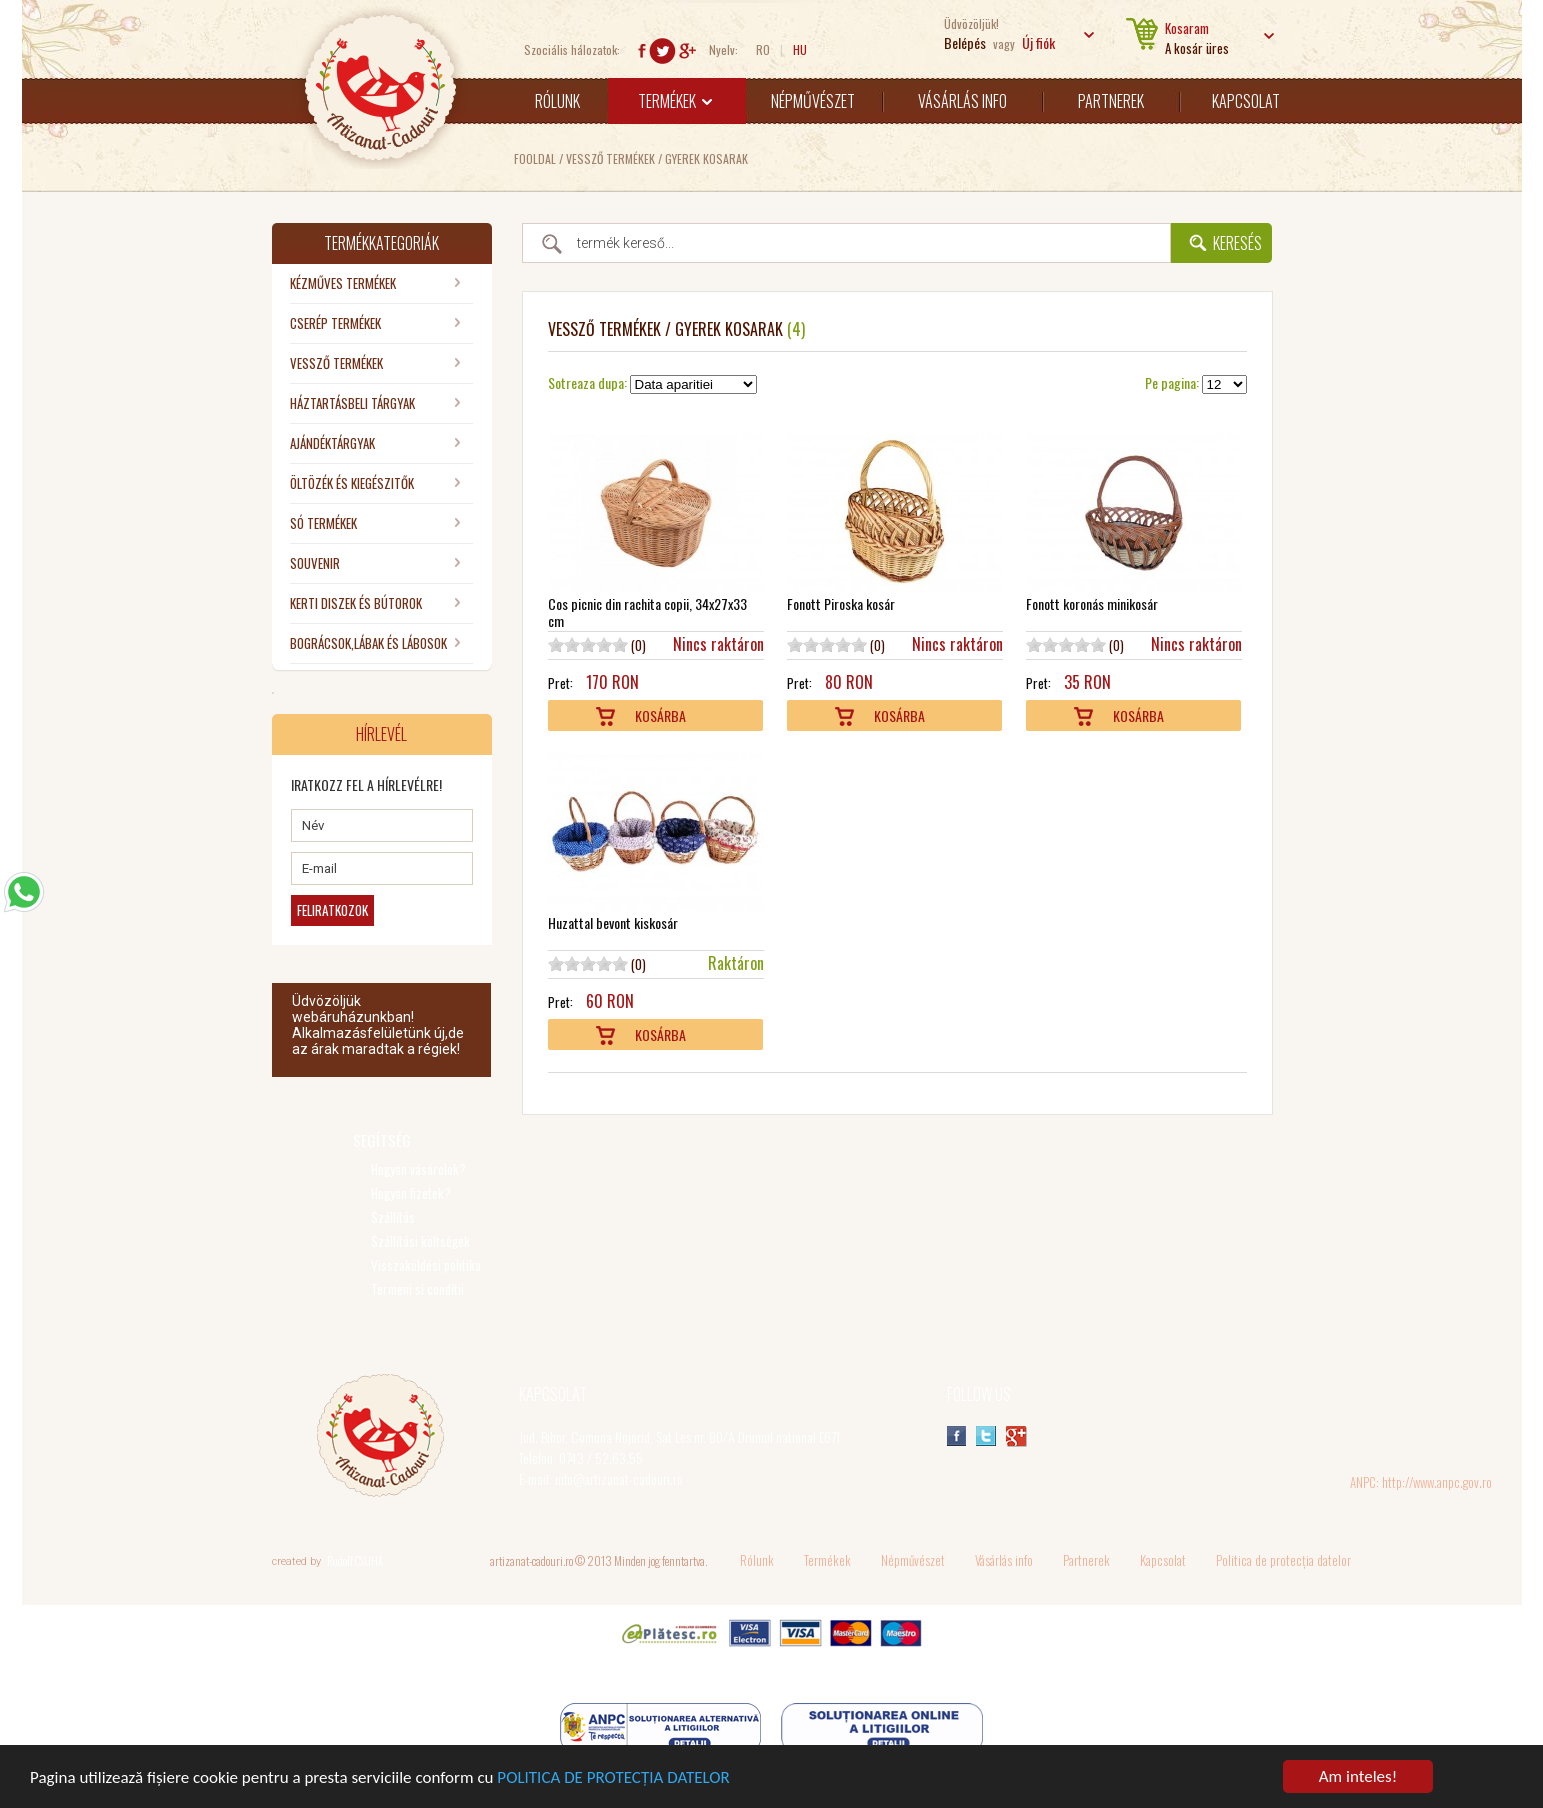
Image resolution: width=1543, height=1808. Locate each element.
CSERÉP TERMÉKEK (335, 323)
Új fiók (1038, 42)
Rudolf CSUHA (355, 1561)
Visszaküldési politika (426, 1265)
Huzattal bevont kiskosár (613, 922)
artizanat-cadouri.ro (531, 1560)
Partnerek (1111, 101)
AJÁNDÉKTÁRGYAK (332, 443)
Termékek (675, 101)
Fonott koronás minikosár (1092, 603)
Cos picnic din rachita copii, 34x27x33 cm (647, 612)
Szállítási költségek (420, 1241)
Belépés (965, 42)
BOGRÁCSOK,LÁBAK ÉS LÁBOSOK (368, 643)
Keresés (1237, 243)
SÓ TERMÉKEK (323, 523)
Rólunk (557, 101)
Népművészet (813, 101)
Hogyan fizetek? (411, 1193)
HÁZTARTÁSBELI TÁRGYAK (352, 403)
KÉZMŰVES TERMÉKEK (343, 283)
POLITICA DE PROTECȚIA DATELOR (613, 1779)
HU (800, 49)
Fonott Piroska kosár (841, 603)
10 (620, 644)
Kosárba (660, 715)
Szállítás (393, 1217)
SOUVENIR (315, 563)
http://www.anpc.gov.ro (1437, 1482)
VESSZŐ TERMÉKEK (610, 158)
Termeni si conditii (417, 1289)
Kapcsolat (1246, 101)
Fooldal (535, 158)
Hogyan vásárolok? (418, 1169)
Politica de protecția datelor (1283, 1560)
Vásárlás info (962, 101)
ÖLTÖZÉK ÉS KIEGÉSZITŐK (352, 483)
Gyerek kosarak (706, 158)
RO (763, 49)
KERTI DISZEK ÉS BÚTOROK (356, 603)
